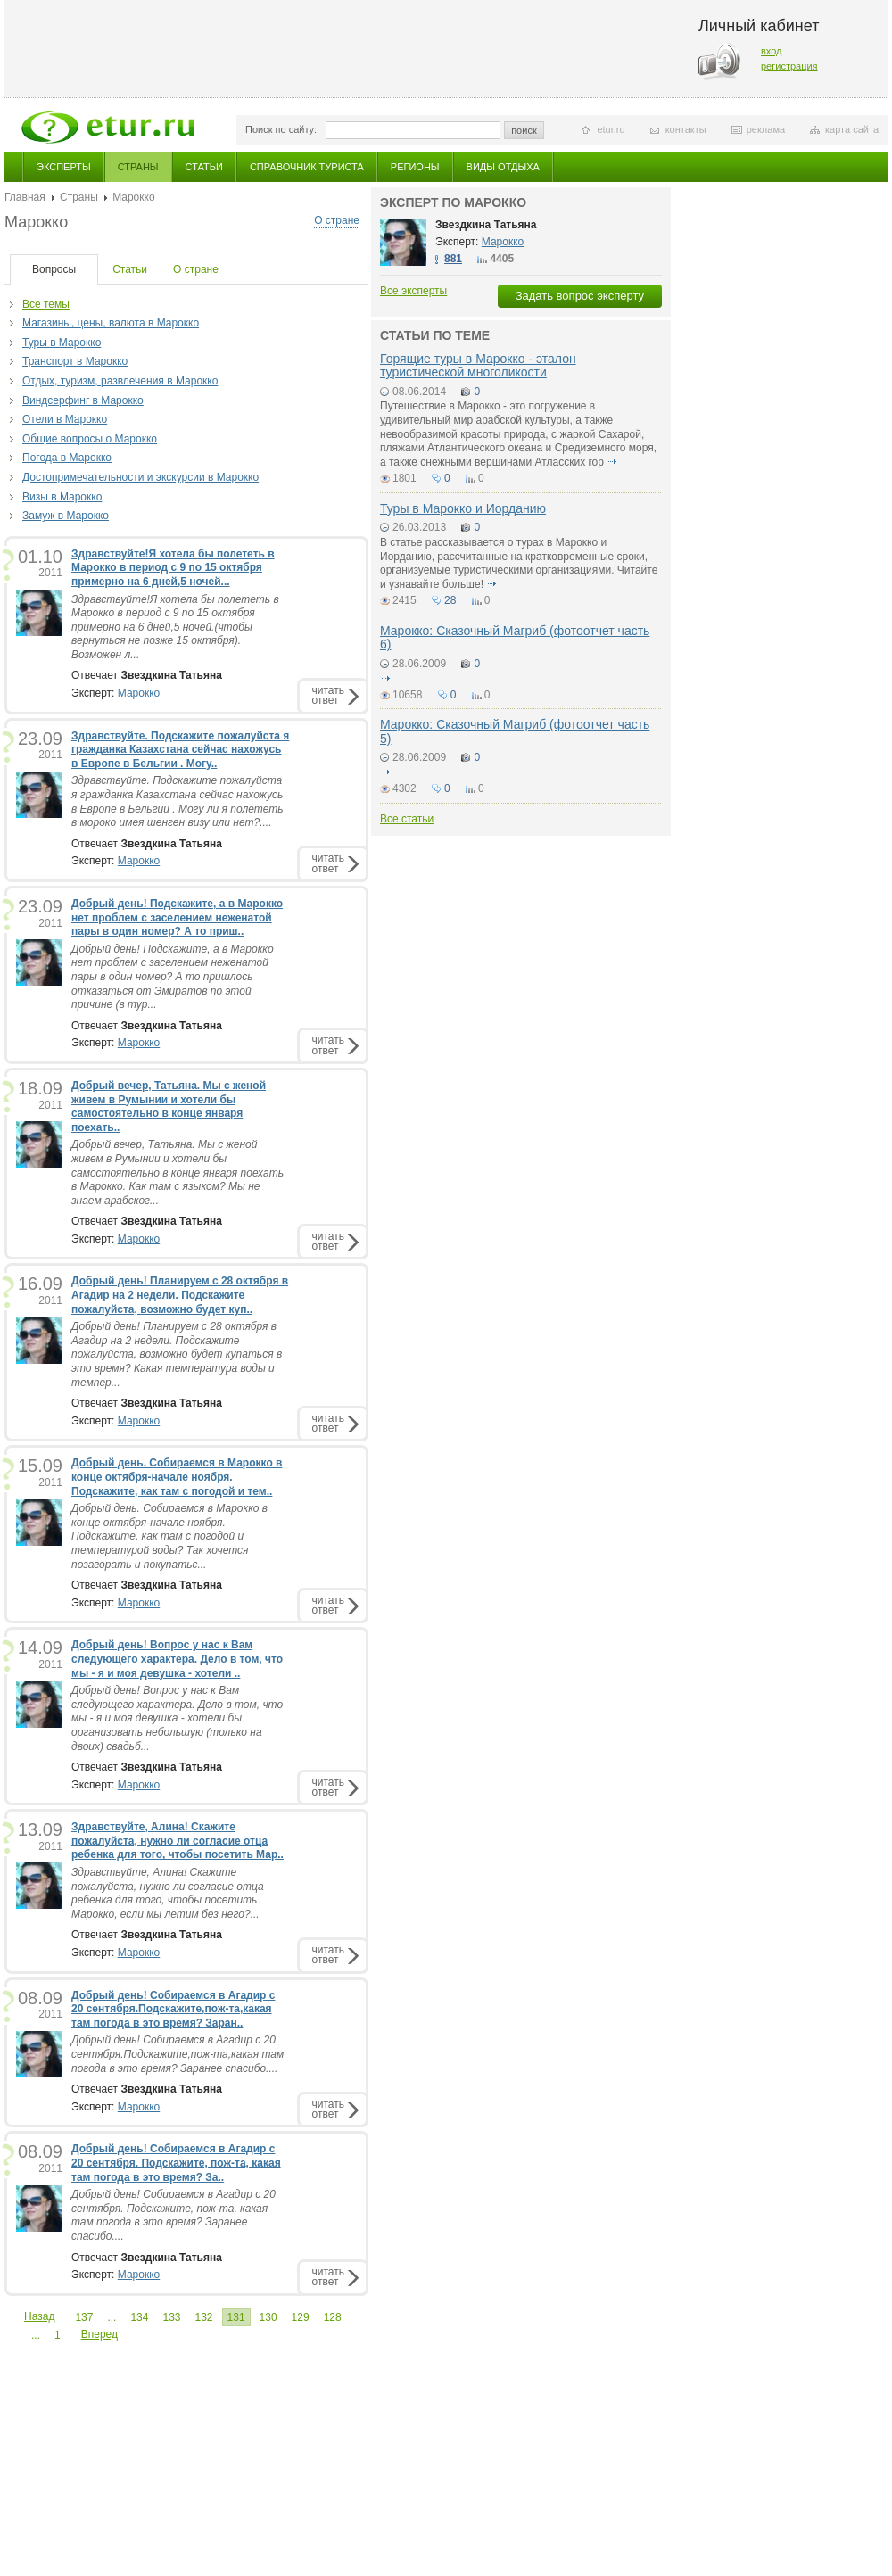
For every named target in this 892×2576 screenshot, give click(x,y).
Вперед (99, 2334)
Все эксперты (413, 291)
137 (84, 2317)
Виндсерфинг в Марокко (83, 400)
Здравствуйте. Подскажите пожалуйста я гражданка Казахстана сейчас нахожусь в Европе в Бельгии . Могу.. (180, 750)
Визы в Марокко (62, 497)
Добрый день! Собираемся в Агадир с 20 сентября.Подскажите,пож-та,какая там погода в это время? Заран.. (173, 2009)
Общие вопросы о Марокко (89, 439)
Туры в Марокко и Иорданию (463, 508)
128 (333, 2317)
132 (204, 2317)
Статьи (204, 166)
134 (139, 2317)
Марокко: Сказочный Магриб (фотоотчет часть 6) (514, 637)
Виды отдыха (503, 166)
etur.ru (610, 129)
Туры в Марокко (61, 342)
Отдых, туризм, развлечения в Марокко (120, 381)
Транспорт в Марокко (75, 361)
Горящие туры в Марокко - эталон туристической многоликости (478, 365)
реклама (766, 129)
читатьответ (328, 695)
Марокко (139, 693)
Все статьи (407, 819)
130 (268, 2317)
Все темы (46, 304)
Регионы (415, 166)
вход (771, 50)
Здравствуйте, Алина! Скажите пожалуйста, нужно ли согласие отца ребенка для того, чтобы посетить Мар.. (177, 1841)
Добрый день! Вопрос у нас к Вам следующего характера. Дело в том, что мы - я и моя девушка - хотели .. (177, 1659)
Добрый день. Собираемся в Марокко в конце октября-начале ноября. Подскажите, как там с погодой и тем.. (176, 1477)
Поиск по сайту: (281, 129)
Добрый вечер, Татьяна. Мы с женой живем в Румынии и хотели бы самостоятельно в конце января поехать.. (168, 1106)
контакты (685, 129)
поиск (524, 130)
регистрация (789, 66)
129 (301, 2317)
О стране (336, 220)
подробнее (612, 462)
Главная (24, 197)
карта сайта (852, 129)
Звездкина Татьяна (486, 225)
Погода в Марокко (67, 457)
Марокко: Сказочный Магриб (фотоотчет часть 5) (514, 731)
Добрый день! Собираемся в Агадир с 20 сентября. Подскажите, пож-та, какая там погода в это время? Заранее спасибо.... (173, 2215)
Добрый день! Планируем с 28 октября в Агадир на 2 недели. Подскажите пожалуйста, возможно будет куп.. (179, 1295)
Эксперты (64, 166)
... (111, 2317)
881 (453, 258)
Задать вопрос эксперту (580, 295)
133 (171, 2317)
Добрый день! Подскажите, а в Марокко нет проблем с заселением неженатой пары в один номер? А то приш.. (177, 917)
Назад (39, 2316)
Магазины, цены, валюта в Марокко (110, 323)
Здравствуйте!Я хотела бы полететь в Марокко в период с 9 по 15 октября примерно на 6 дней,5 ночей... (173, 568)
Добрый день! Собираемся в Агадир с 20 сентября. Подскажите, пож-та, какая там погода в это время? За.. (176, 2163)
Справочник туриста (307, 166)
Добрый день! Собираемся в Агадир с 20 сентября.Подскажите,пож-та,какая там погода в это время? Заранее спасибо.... (177, 2054)
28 (450, 600)
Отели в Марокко (64, 419)
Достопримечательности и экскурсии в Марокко (140, 477)
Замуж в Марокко (65, 515)
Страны (138, 166)
